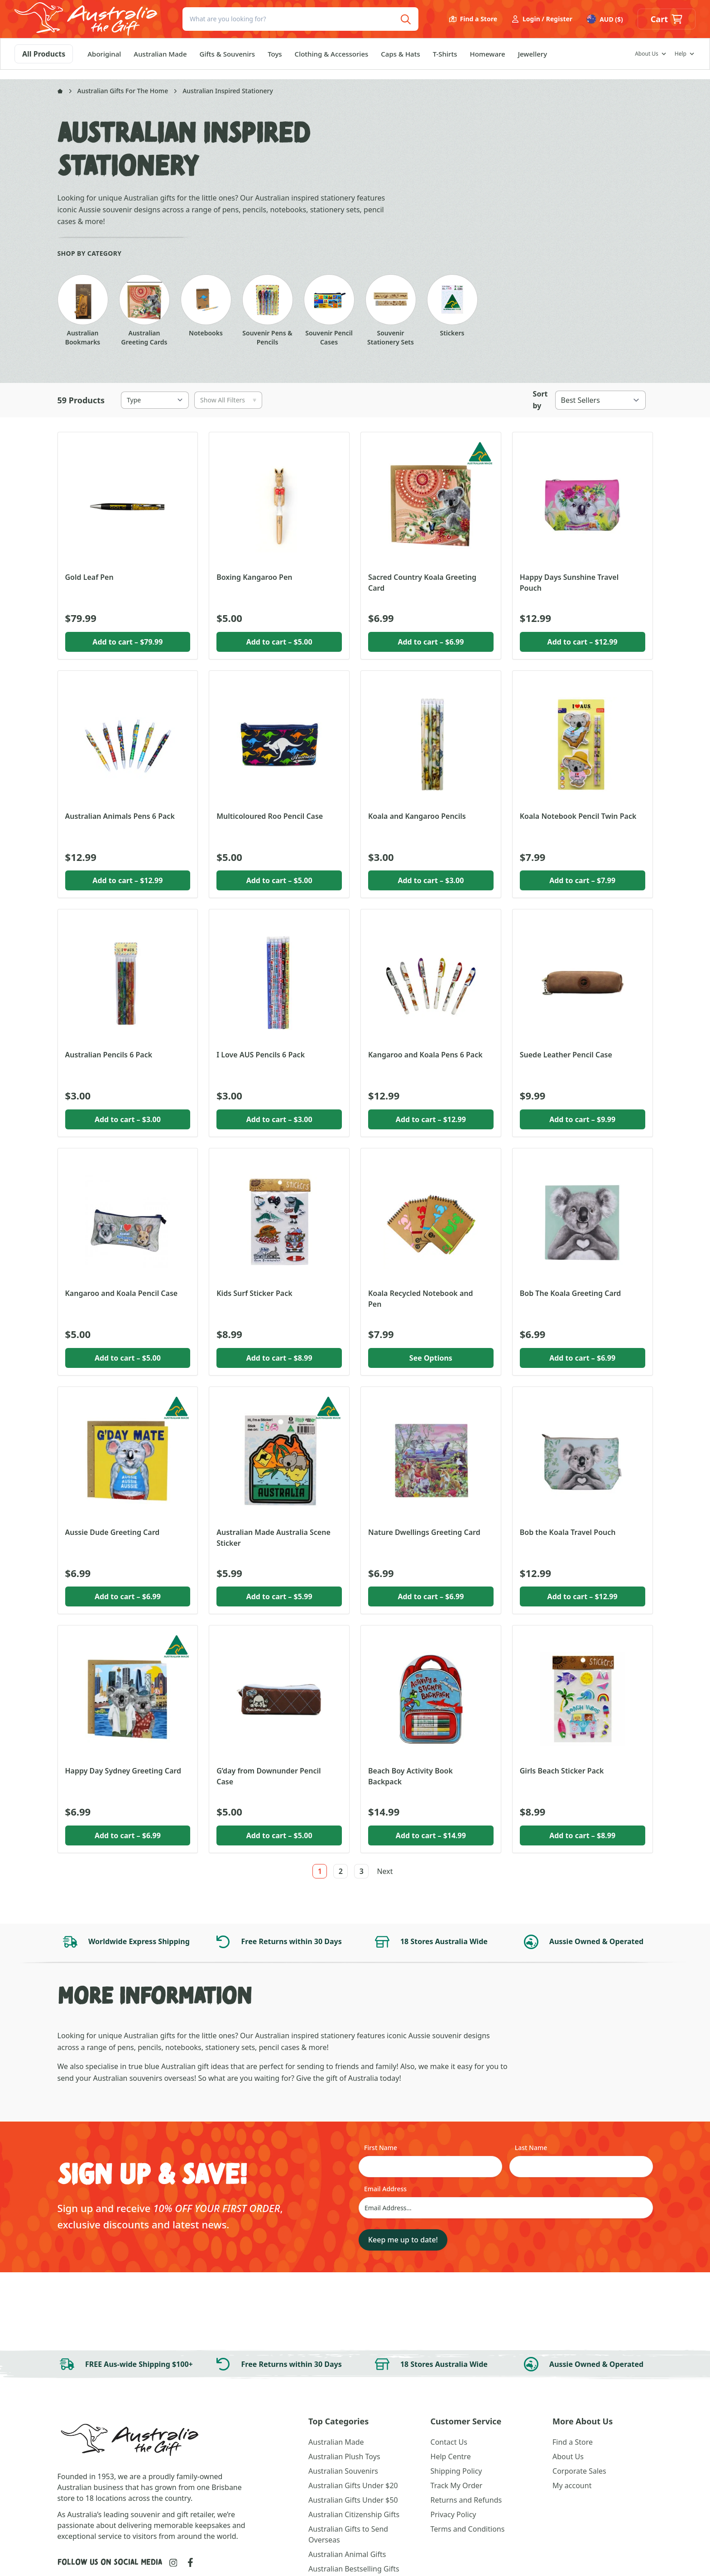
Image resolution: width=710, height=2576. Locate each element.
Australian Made (160, 62)
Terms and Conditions (468, 2529)
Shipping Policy (456, 2471)
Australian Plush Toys (344, 2456)
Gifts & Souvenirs (227, 62)
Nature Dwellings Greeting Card (424, 1532)
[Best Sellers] (600, 400)
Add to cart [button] (127, 642)
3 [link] (362, 1871)
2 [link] (341, 1871)
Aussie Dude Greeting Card (112, 1532)
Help (680, 63)
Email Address (385, 2188)
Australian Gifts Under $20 (353, 2485)
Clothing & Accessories (332, 62)
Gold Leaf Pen (89, 577)
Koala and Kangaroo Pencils (417, 816)
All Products (43, 63)
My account (571, 2485)
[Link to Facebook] (190, 2562)
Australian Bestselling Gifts (353, 2569)
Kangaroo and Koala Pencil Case (121, 1293)
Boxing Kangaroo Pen (254, 577)
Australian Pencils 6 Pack (109, 1055)
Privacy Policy (453, 2514)
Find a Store (473, 23)
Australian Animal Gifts (347, 2554)
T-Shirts (445, 62)
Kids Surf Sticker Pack (254, 1293)
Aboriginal (104, 62)
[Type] (155, 400)
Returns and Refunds (466, 2500)
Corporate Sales (579, 2471)
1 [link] (320, 1871)
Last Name (531, 2147)
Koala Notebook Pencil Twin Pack (578, 816)
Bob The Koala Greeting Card (570, 1293)
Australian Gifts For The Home (122, 90)
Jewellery (532, 62)
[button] (667, 24)
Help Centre (451, 2456)
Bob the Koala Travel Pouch (568, 1532)
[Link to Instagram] (173, 2563)
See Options (430, 1358)
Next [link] (385, 1871)
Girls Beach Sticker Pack (562, 1771)
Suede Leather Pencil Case (566, 1055)
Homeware (487, 62)
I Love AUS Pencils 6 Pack (260, 1055)
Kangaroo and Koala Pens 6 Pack (425, 1055)
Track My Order (457, 2485)
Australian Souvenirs (343, 2471)
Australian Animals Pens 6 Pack (120, 816)
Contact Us (449, 2442)
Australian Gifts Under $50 (353, 2500)
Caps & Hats (400, 62)
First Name (380, 2147)
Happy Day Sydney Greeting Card (123, 1771)
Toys (275, 62)
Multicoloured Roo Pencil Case (269, 816)
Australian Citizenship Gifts (353, 2514)
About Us (646, 63)
